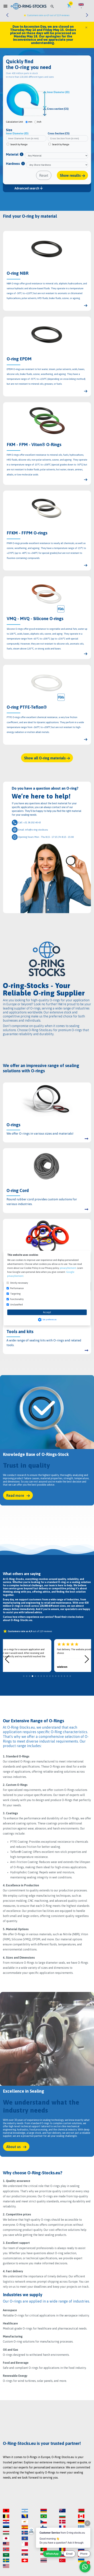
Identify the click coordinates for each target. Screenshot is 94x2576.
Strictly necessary (19, 1282)
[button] (81, 6)
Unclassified (16, 1304)
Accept (47, 1312)
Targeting (15, 1293)
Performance (17, 1288)
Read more (35, 1660)
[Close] (86, 27)
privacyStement (68, 1267)
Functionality (17, 1299)
